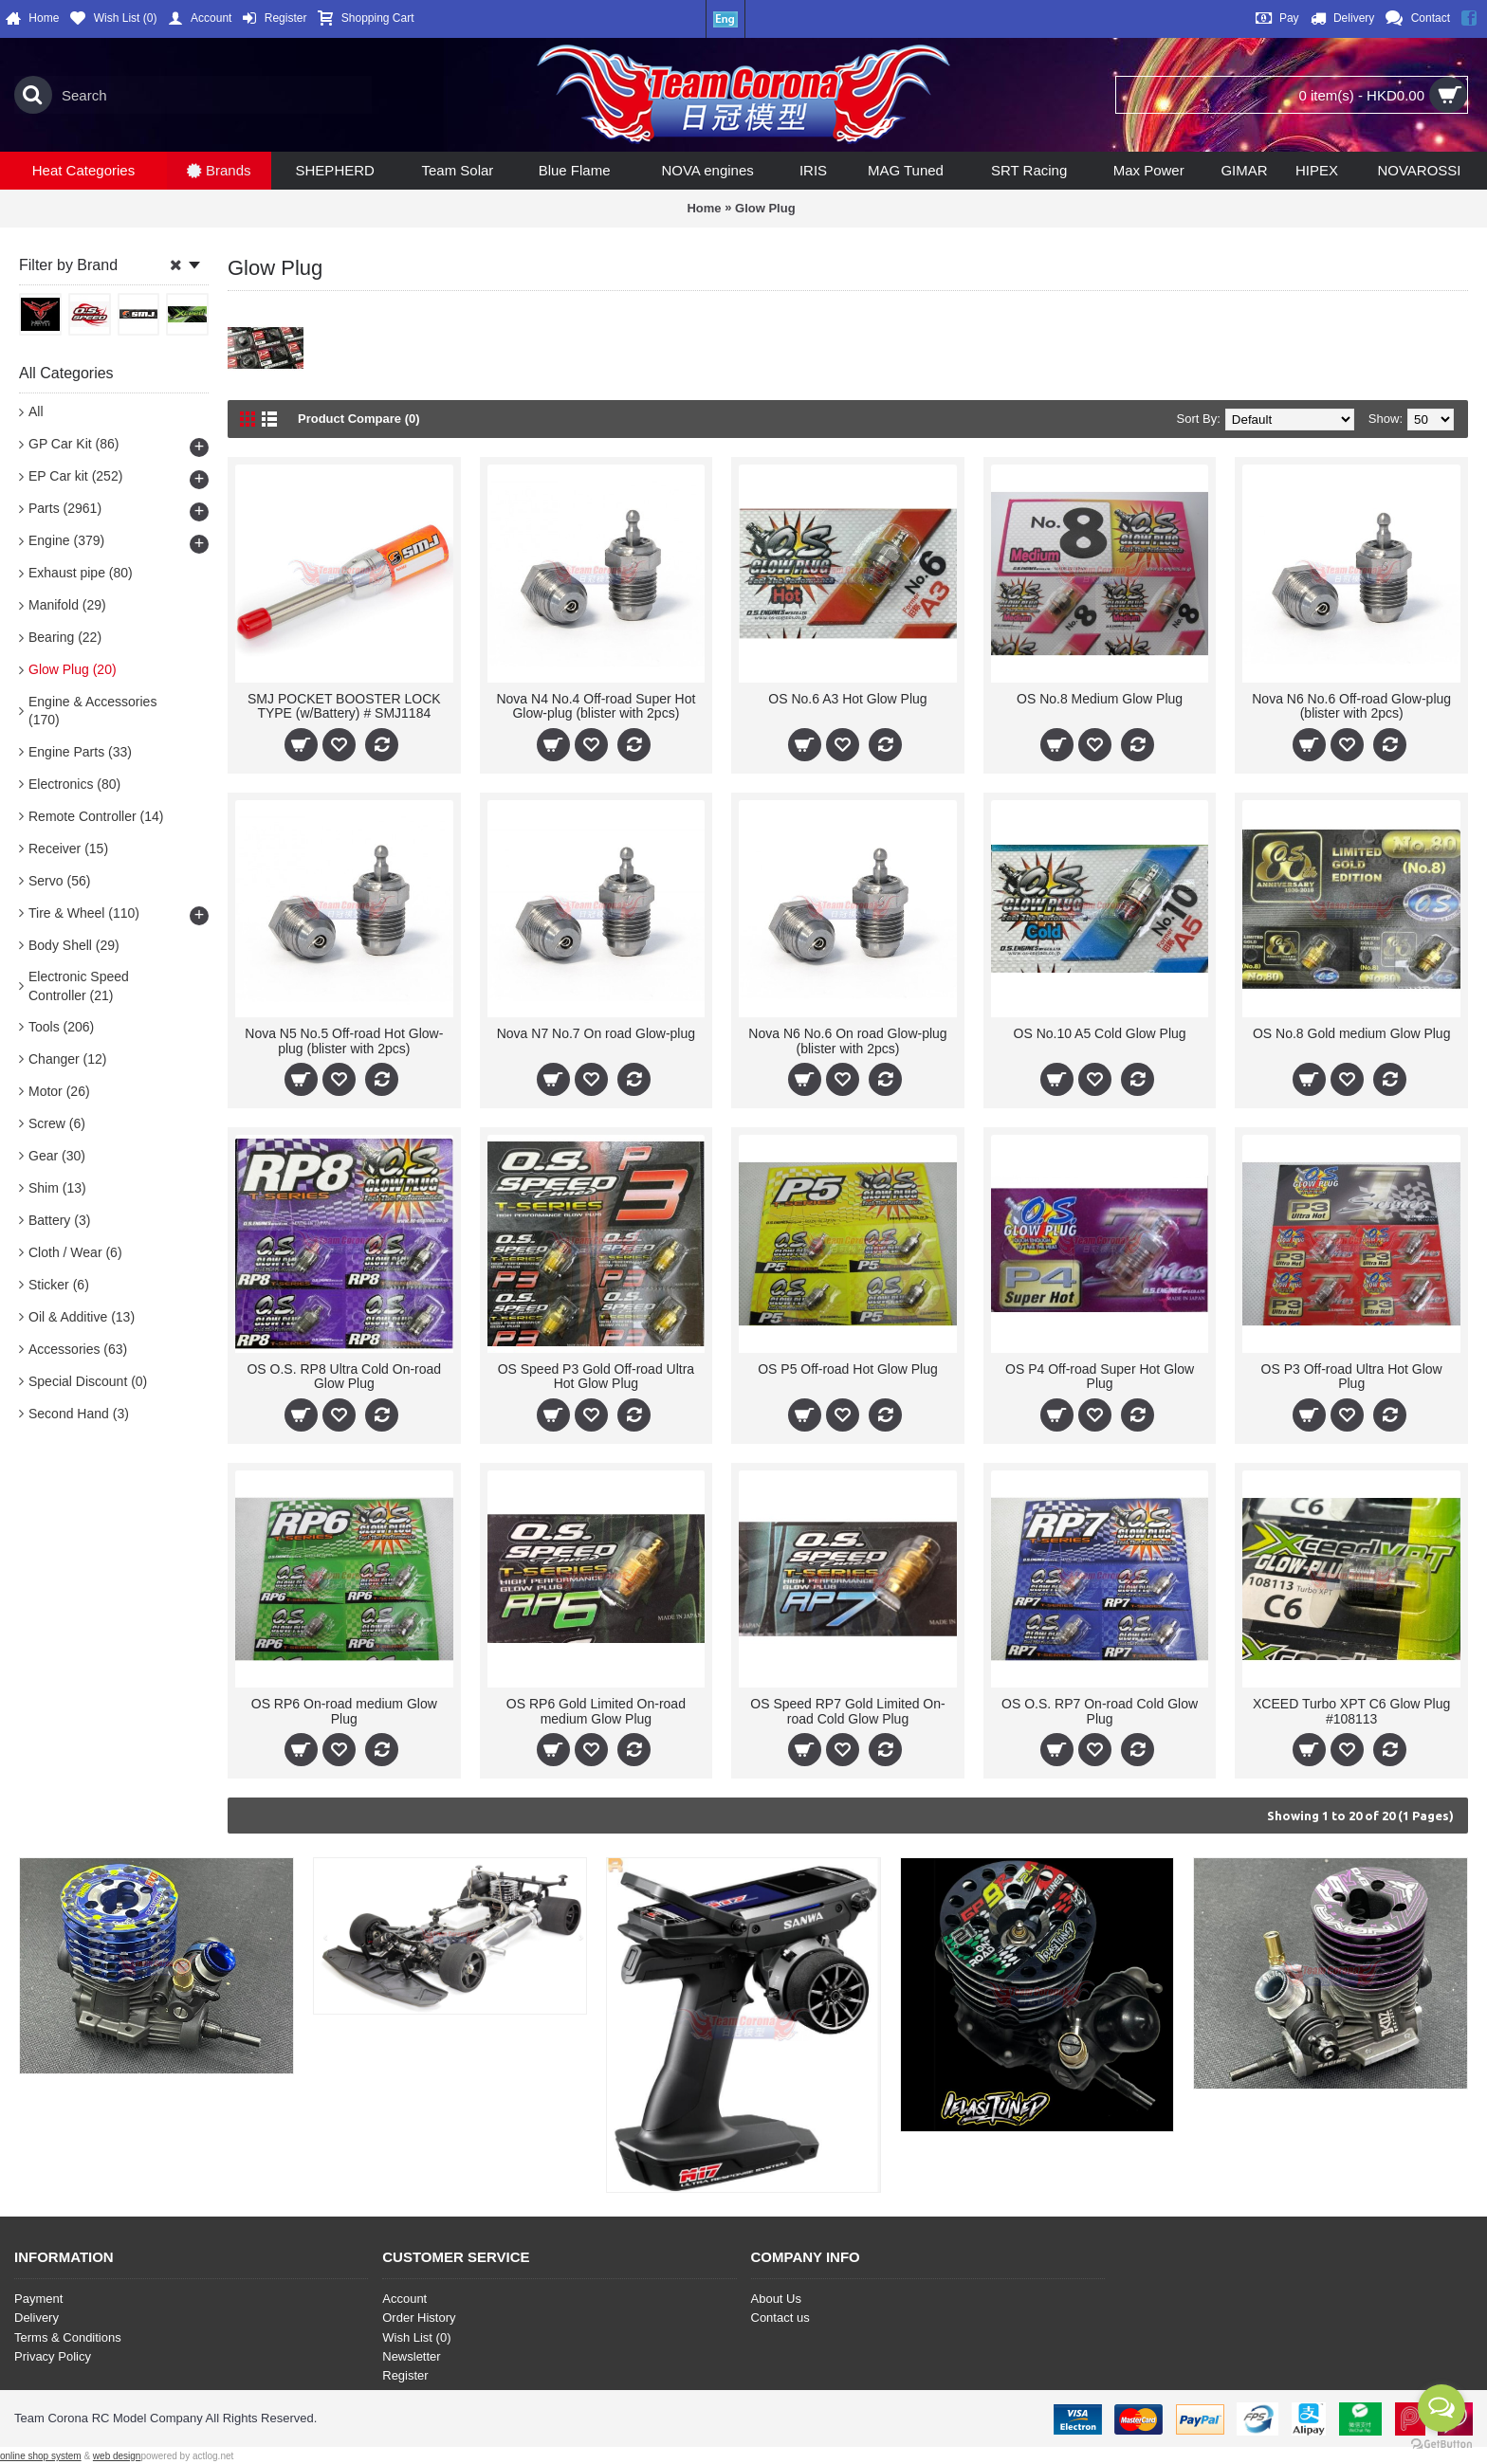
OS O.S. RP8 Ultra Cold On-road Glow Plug (344, 1376)
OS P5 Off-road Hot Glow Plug (848, 1369)
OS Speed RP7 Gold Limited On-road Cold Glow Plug (847, 1710)
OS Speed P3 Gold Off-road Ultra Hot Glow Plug (596, 1376)
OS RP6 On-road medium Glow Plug (344, 1710)
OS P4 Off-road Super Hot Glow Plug (1099, 1376)
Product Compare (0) (359, 418)
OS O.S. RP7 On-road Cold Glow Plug (1099, 1710)
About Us (776, 2298)
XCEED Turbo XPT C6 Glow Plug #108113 (1351, 1710)
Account (404, 2298)
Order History (418, 2317)
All (36, 411)
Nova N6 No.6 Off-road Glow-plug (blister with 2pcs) (1351, 706)
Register (405, 2375)
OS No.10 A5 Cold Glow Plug (1100, 1033)
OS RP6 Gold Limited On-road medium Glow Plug (596, 1710)
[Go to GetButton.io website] (1441, 2444)
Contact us (780, 2317)
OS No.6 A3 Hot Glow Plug (847, 698)
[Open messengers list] (1441, 2408)
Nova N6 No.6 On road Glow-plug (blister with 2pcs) (847, 1040)
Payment (38, 2298)
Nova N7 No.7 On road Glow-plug (596, 1033)
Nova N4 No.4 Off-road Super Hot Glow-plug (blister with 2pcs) (595, 706)
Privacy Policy (52, 2356)
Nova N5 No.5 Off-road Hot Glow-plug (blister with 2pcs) (344, 1040)
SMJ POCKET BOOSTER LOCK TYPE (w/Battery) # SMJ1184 (344, 706)
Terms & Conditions (67, 2337)
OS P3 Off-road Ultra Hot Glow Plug (1351, 1376)
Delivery (36, 2317)
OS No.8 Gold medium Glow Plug (1352, 1033)
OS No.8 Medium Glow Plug (1100, 698)
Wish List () (416, 2337)
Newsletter (411, 2356)
